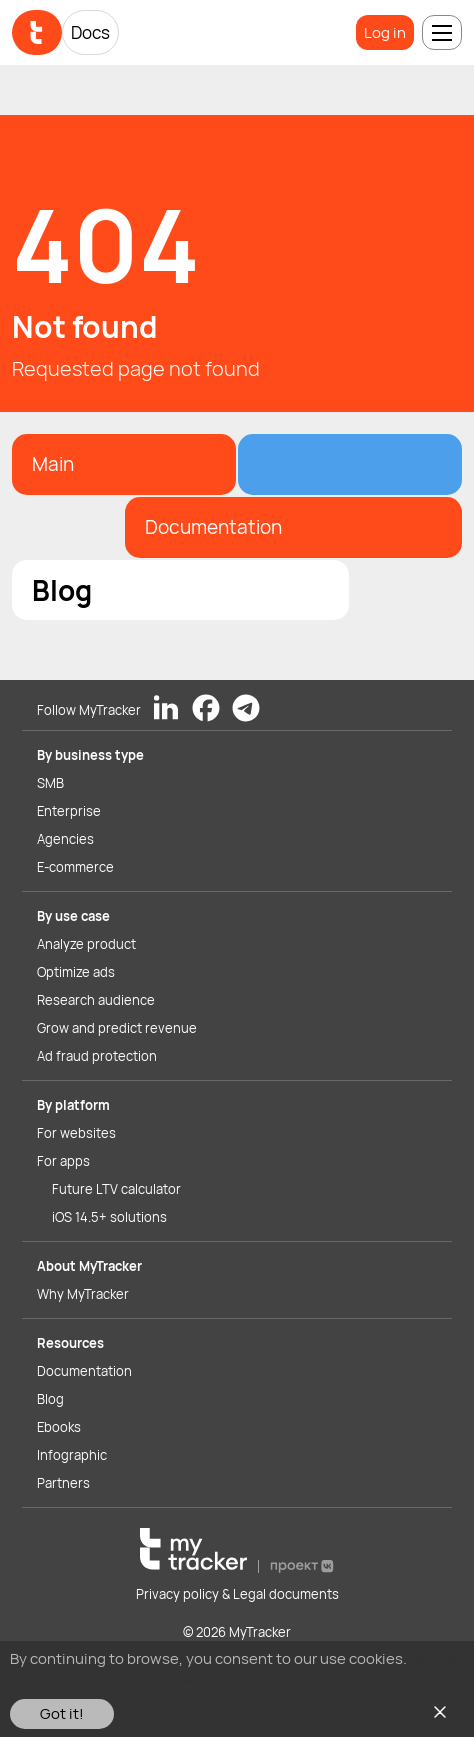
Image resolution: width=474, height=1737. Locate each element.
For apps (63, 1161)
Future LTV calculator (116, 1189)
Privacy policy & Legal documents (237, 1594)
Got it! (62, 1713)
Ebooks (59, 1427)
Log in (385, 32)
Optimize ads (76, 972)
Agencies (65, 839)
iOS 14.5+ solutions (109, 1217)
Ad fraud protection (97, 1056)
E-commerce (75, 867)
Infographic (72, 1455)
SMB (50, 783)
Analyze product (86, 944)
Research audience (96, 1000)
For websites (76, 1133)
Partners (63, 1483)
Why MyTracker (83, 1294)
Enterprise (69, 811)
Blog (50, 1399)
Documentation (84, 1371)
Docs (90, 32)
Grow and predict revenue (117, 1028)
